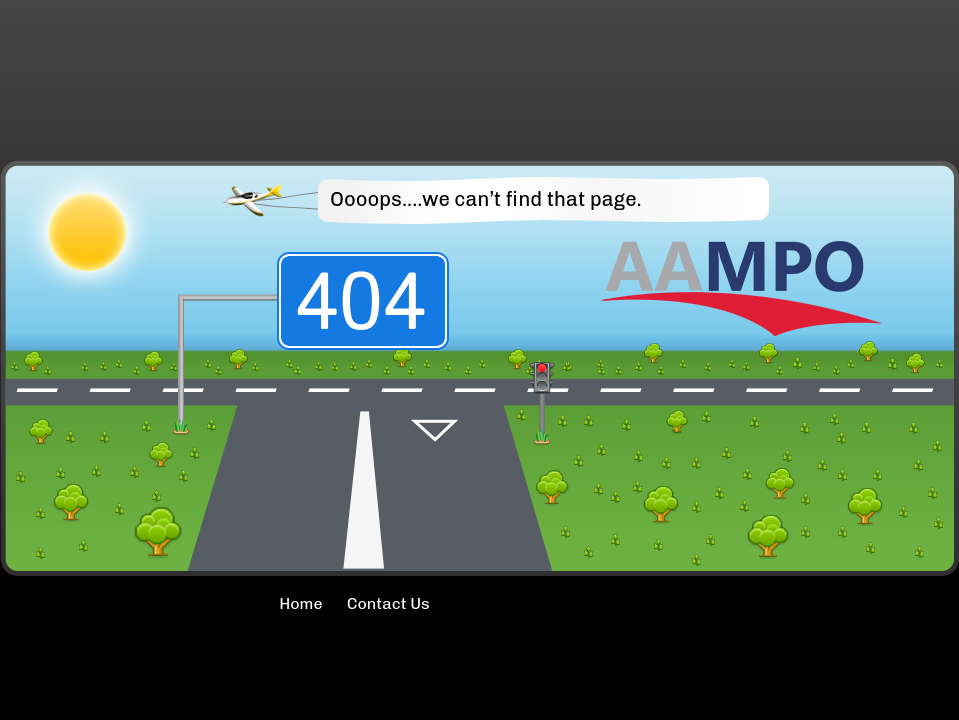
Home (246, 603)
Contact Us (388, 603)
